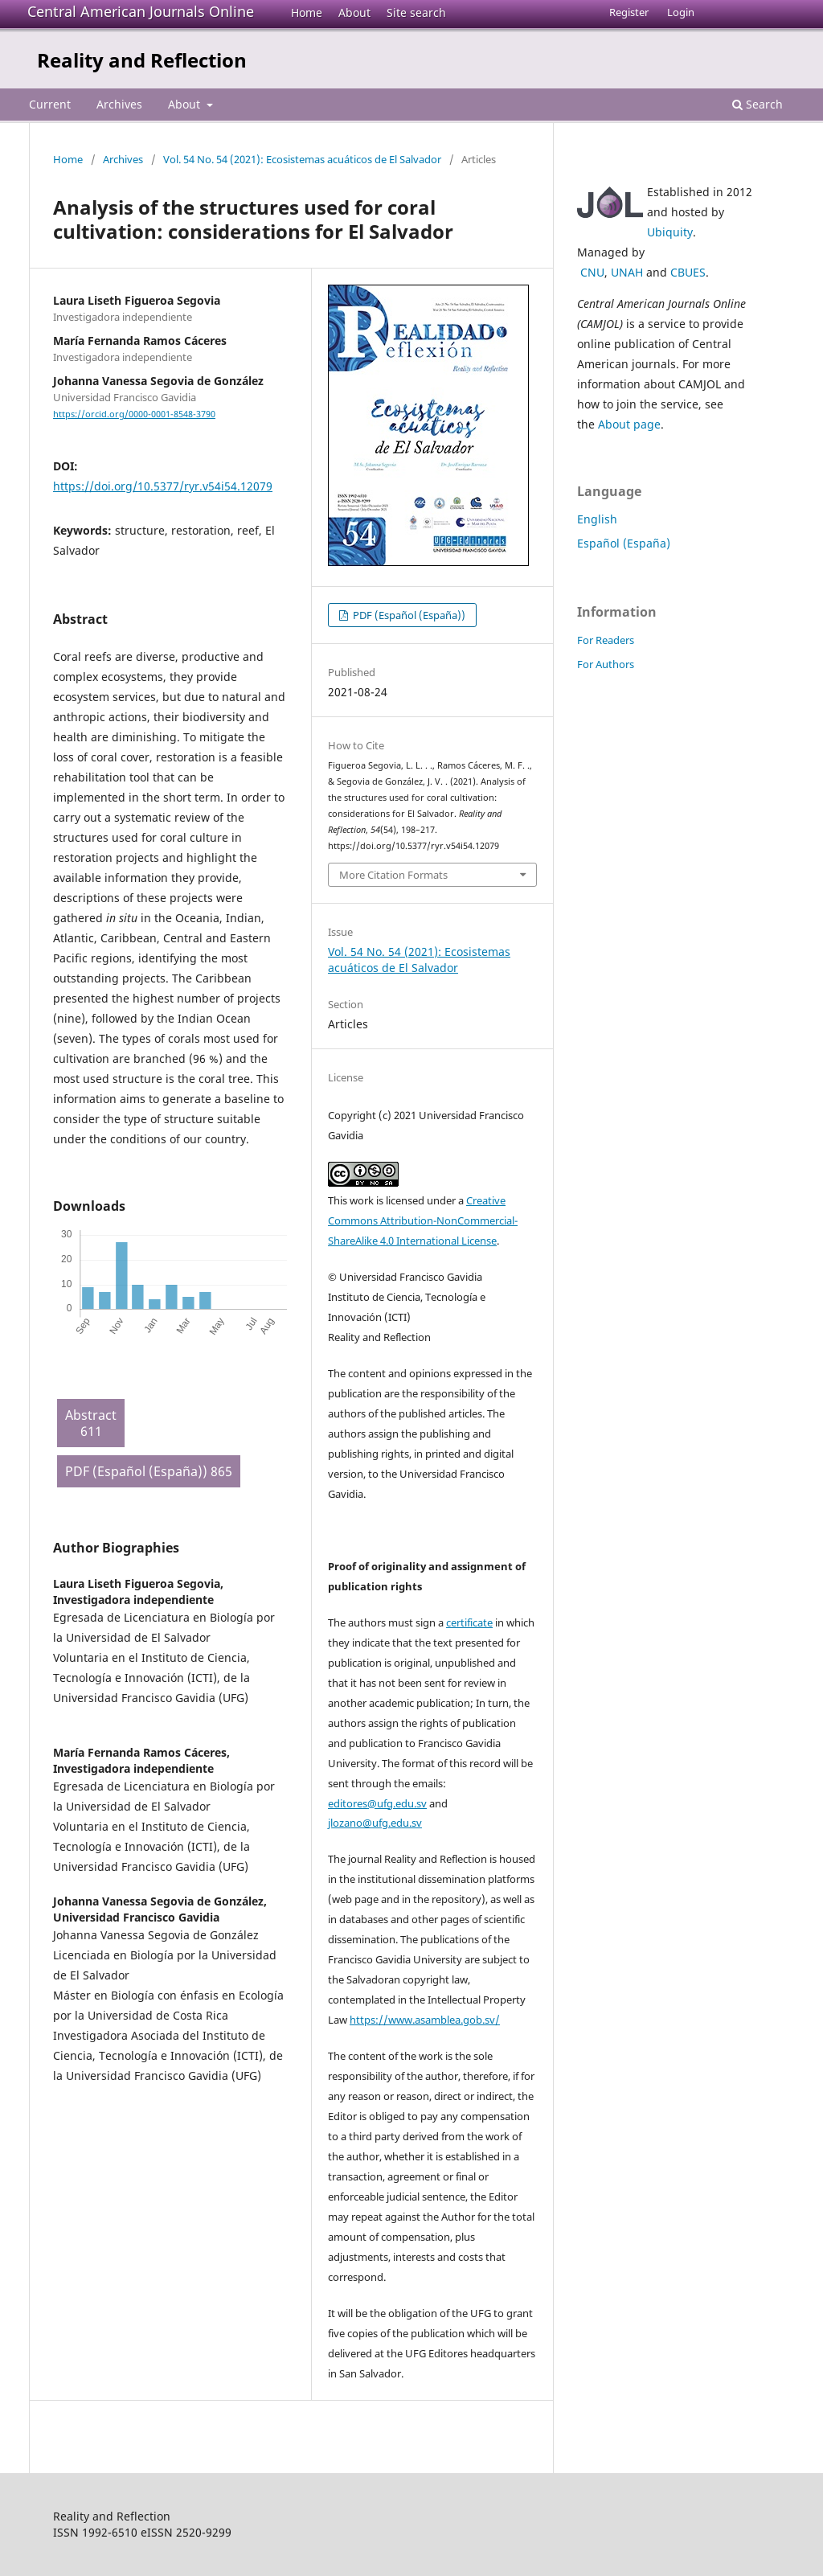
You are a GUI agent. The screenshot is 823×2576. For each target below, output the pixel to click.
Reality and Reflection (142, 60)
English (597, 519)
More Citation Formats (393, 875)
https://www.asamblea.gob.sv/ (425, 2019)
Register (629, 12)
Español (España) (623, 543)
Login (680, 12)
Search (757, 104)
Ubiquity (670, 232)
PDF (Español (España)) (407, 615)
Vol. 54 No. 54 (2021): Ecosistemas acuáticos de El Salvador (302, 159)
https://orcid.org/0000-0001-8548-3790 (134, 414)
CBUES (688, 272)
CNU (592, 272)
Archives (119, 104)
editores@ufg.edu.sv (377, 1803)
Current (50, 104)
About (354, 12)
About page (629, 424)
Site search (416, 12)
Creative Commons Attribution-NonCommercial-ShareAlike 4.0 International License (423, 1220)
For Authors (605, 664)
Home (306, 12)
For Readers (605, 640)
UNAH (627, 272)
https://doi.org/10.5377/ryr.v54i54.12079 (162, 486)
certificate (469, 1622)
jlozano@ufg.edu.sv (375, 1822)
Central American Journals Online (140, 11)
